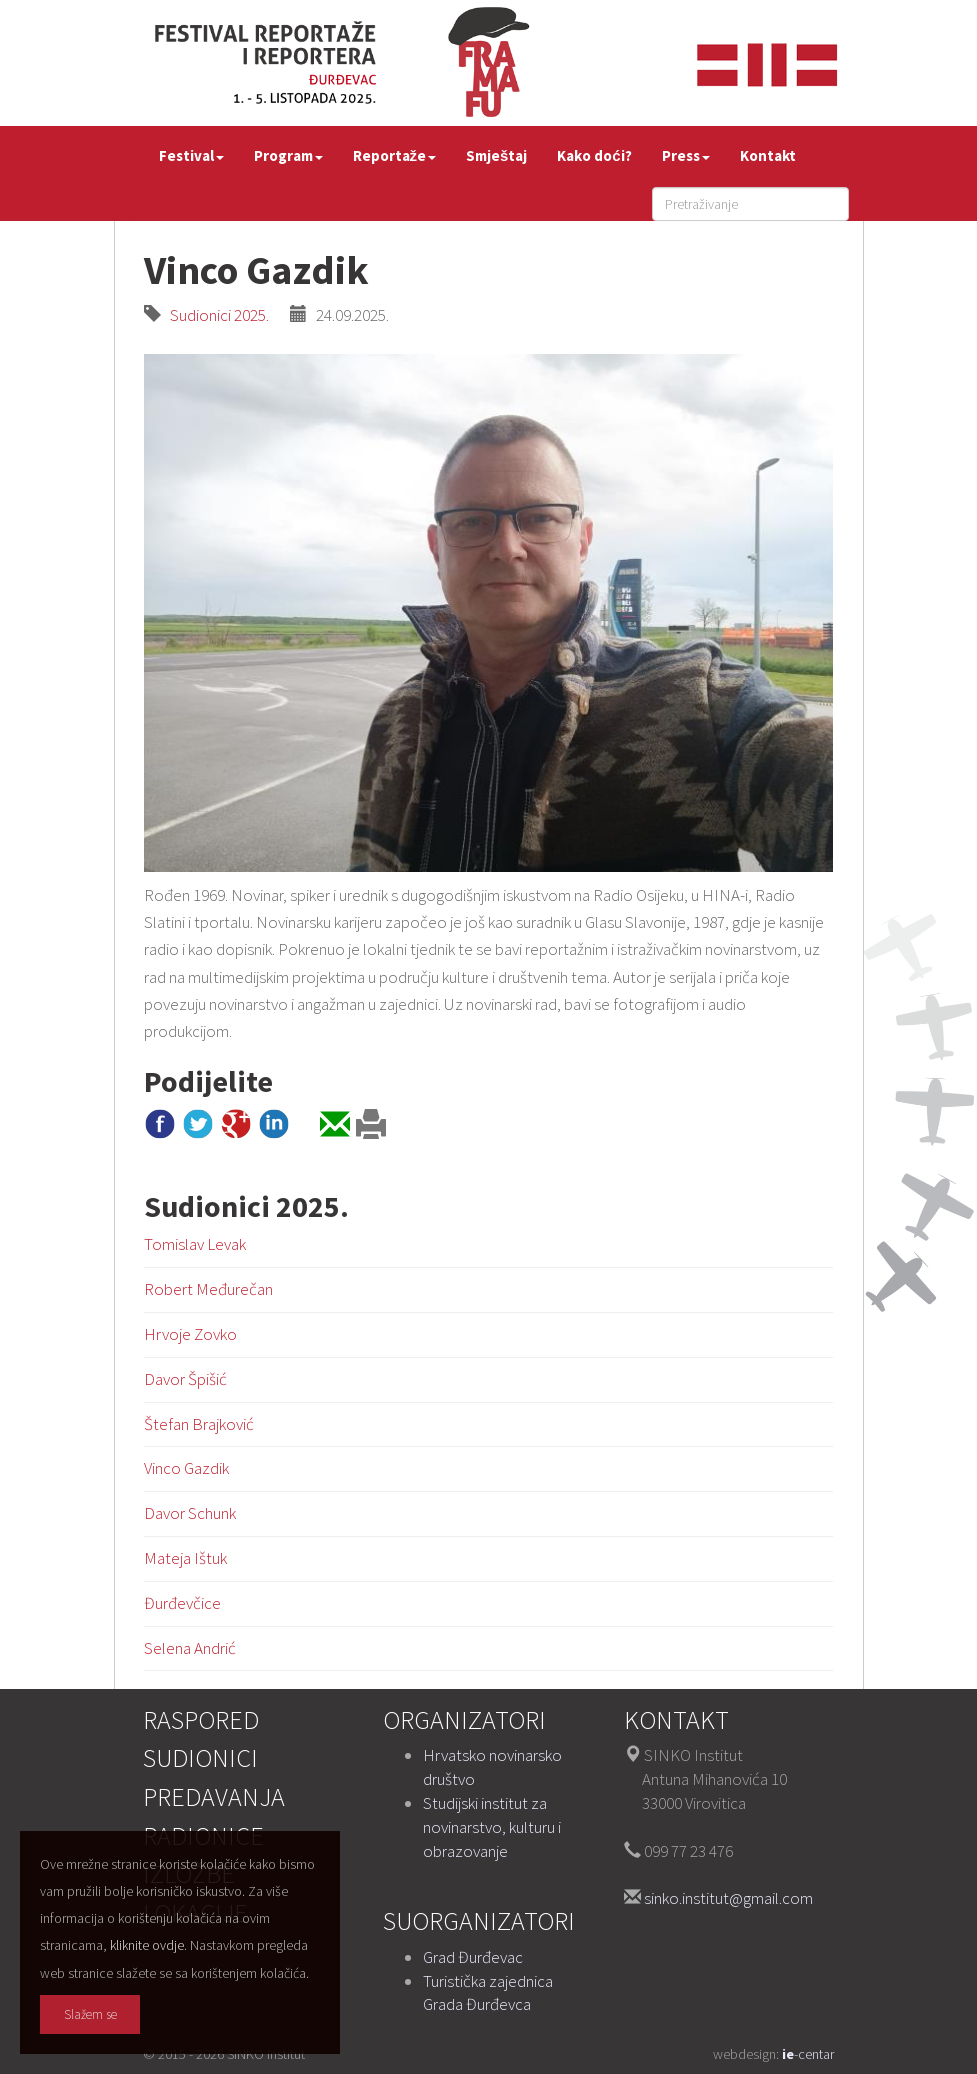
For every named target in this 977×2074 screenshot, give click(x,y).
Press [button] (686, 155)
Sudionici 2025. (215, 315)
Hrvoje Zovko (190, 1334)
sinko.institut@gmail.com (728, 1898)
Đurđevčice (182, 1603)
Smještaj (496, 155)
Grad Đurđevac (473, 1957)
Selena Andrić (190, 1648)
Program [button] (288, 155)
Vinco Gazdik (186, 1468)
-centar (808, 2054)
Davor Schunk (190, 1513)
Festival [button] (191, 155)
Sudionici (200, 1757)
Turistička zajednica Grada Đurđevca (488, 1993)
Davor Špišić (185, 1379)
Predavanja (214, 1796)
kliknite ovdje (147, 1945)
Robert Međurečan (208, 1289)
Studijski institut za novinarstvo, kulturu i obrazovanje (492, 1827)
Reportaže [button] (395, 155)
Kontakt (768, 155)
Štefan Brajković (199, 1424)
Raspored (201, 1719)
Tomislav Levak (195, 1244)
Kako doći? (594, 155)
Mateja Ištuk (185, 1558)
